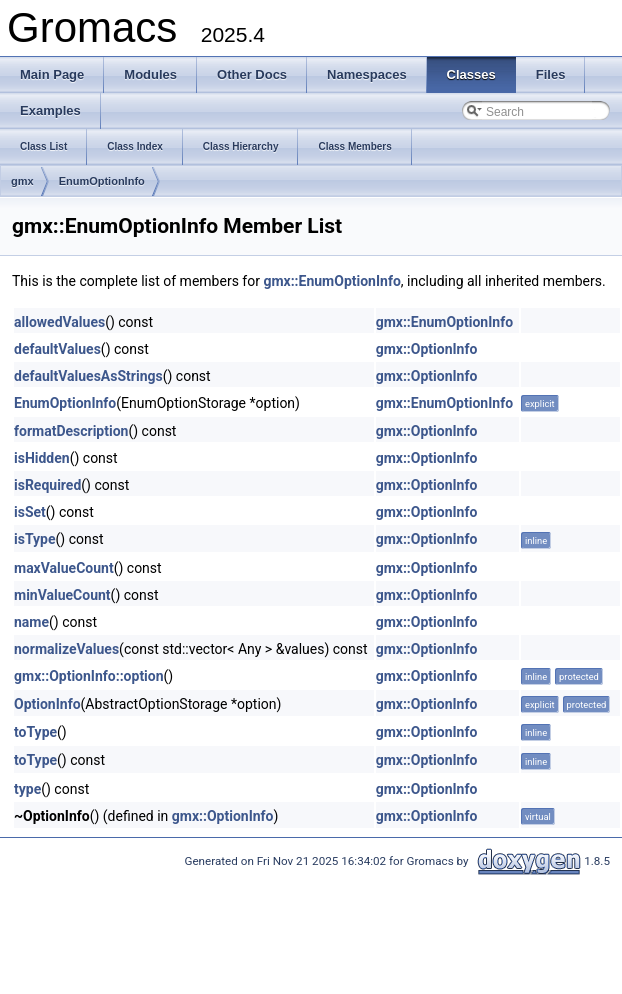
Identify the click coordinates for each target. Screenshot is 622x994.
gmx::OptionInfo (427, 349)
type (27, 789)
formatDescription (71, 431)
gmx (22, 181)
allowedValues (59, 322)
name (31, 622)
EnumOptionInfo (102, 181)
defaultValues (57, 349)
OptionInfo (47, 704)
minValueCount (62, 595)
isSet (30, 512)
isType (35, 539)
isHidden (42, 458)
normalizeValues (66, 649)
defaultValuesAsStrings (88, 376)
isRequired (47, 485)
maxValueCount (64, 568)
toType (35, 732)
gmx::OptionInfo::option (89, 676)
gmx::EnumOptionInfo (331, 281)
